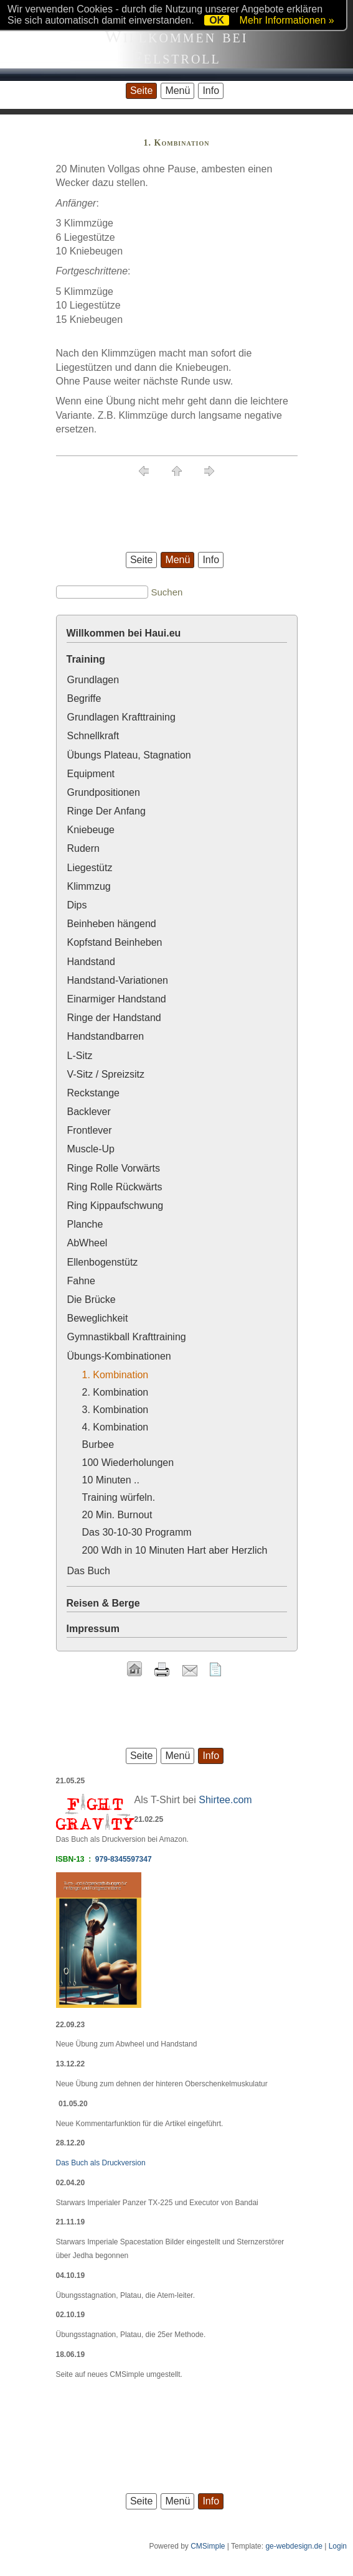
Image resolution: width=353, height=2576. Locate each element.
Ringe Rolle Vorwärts (113, 1168)
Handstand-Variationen (117, 980)
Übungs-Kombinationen (119, 1356)
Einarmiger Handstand (116, 999)
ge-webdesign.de (293, 2546)
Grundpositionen (103, 792)
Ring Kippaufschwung (115, 1205)
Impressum (93, 1628)
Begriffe (84, 698)
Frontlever (89, 1130)
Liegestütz (90, 867)
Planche (85, 1224)
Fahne (81, 1281)
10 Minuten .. (111, 1480)
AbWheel (87, 1243)
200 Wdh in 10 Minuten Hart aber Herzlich (175, 1550)
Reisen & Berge (103, 1603)
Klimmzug (89, 886)
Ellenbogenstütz (102, 1262)
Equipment (91, 773)
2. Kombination (115, 1392)
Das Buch (88, 1571)
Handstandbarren (105, 1036)
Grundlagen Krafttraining (121, 717)
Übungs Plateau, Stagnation (129, 755)
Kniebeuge (91, 829)
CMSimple (208, 2546)
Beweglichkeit (97, 1318)
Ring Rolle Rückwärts (114, 1187)
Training (86, 659)
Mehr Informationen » (287, 20)
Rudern (83, 848)
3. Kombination (115, 1409)
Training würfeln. (119, 1497)
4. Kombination (115, 1427)
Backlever (89, 1111)
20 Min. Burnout (117, 1515)
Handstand (91, 961)
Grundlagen (93, 679)
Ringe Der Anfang (106, 811)
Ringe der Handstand (114, 1017)
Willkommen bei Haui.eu (124, 633)
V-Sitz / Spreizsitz (105, 1074)
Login (338, 2546)
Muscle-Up (91, 1149)
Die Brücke (91, 1299)
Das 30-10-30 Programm (137, 1532)
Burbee (98, 1444)
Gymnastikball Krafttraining (126, 1337)
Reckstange (93, 1093)
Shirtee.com (225, 1799)
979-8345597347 (123, 1859)
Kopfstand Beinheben (114, 942)
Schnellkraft (93, 735)
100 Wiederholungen (128, 1462)
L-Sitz (80, 1055)
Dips (77, 905)
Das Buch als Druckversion (101, 2162)
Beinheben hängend (111, 923)
